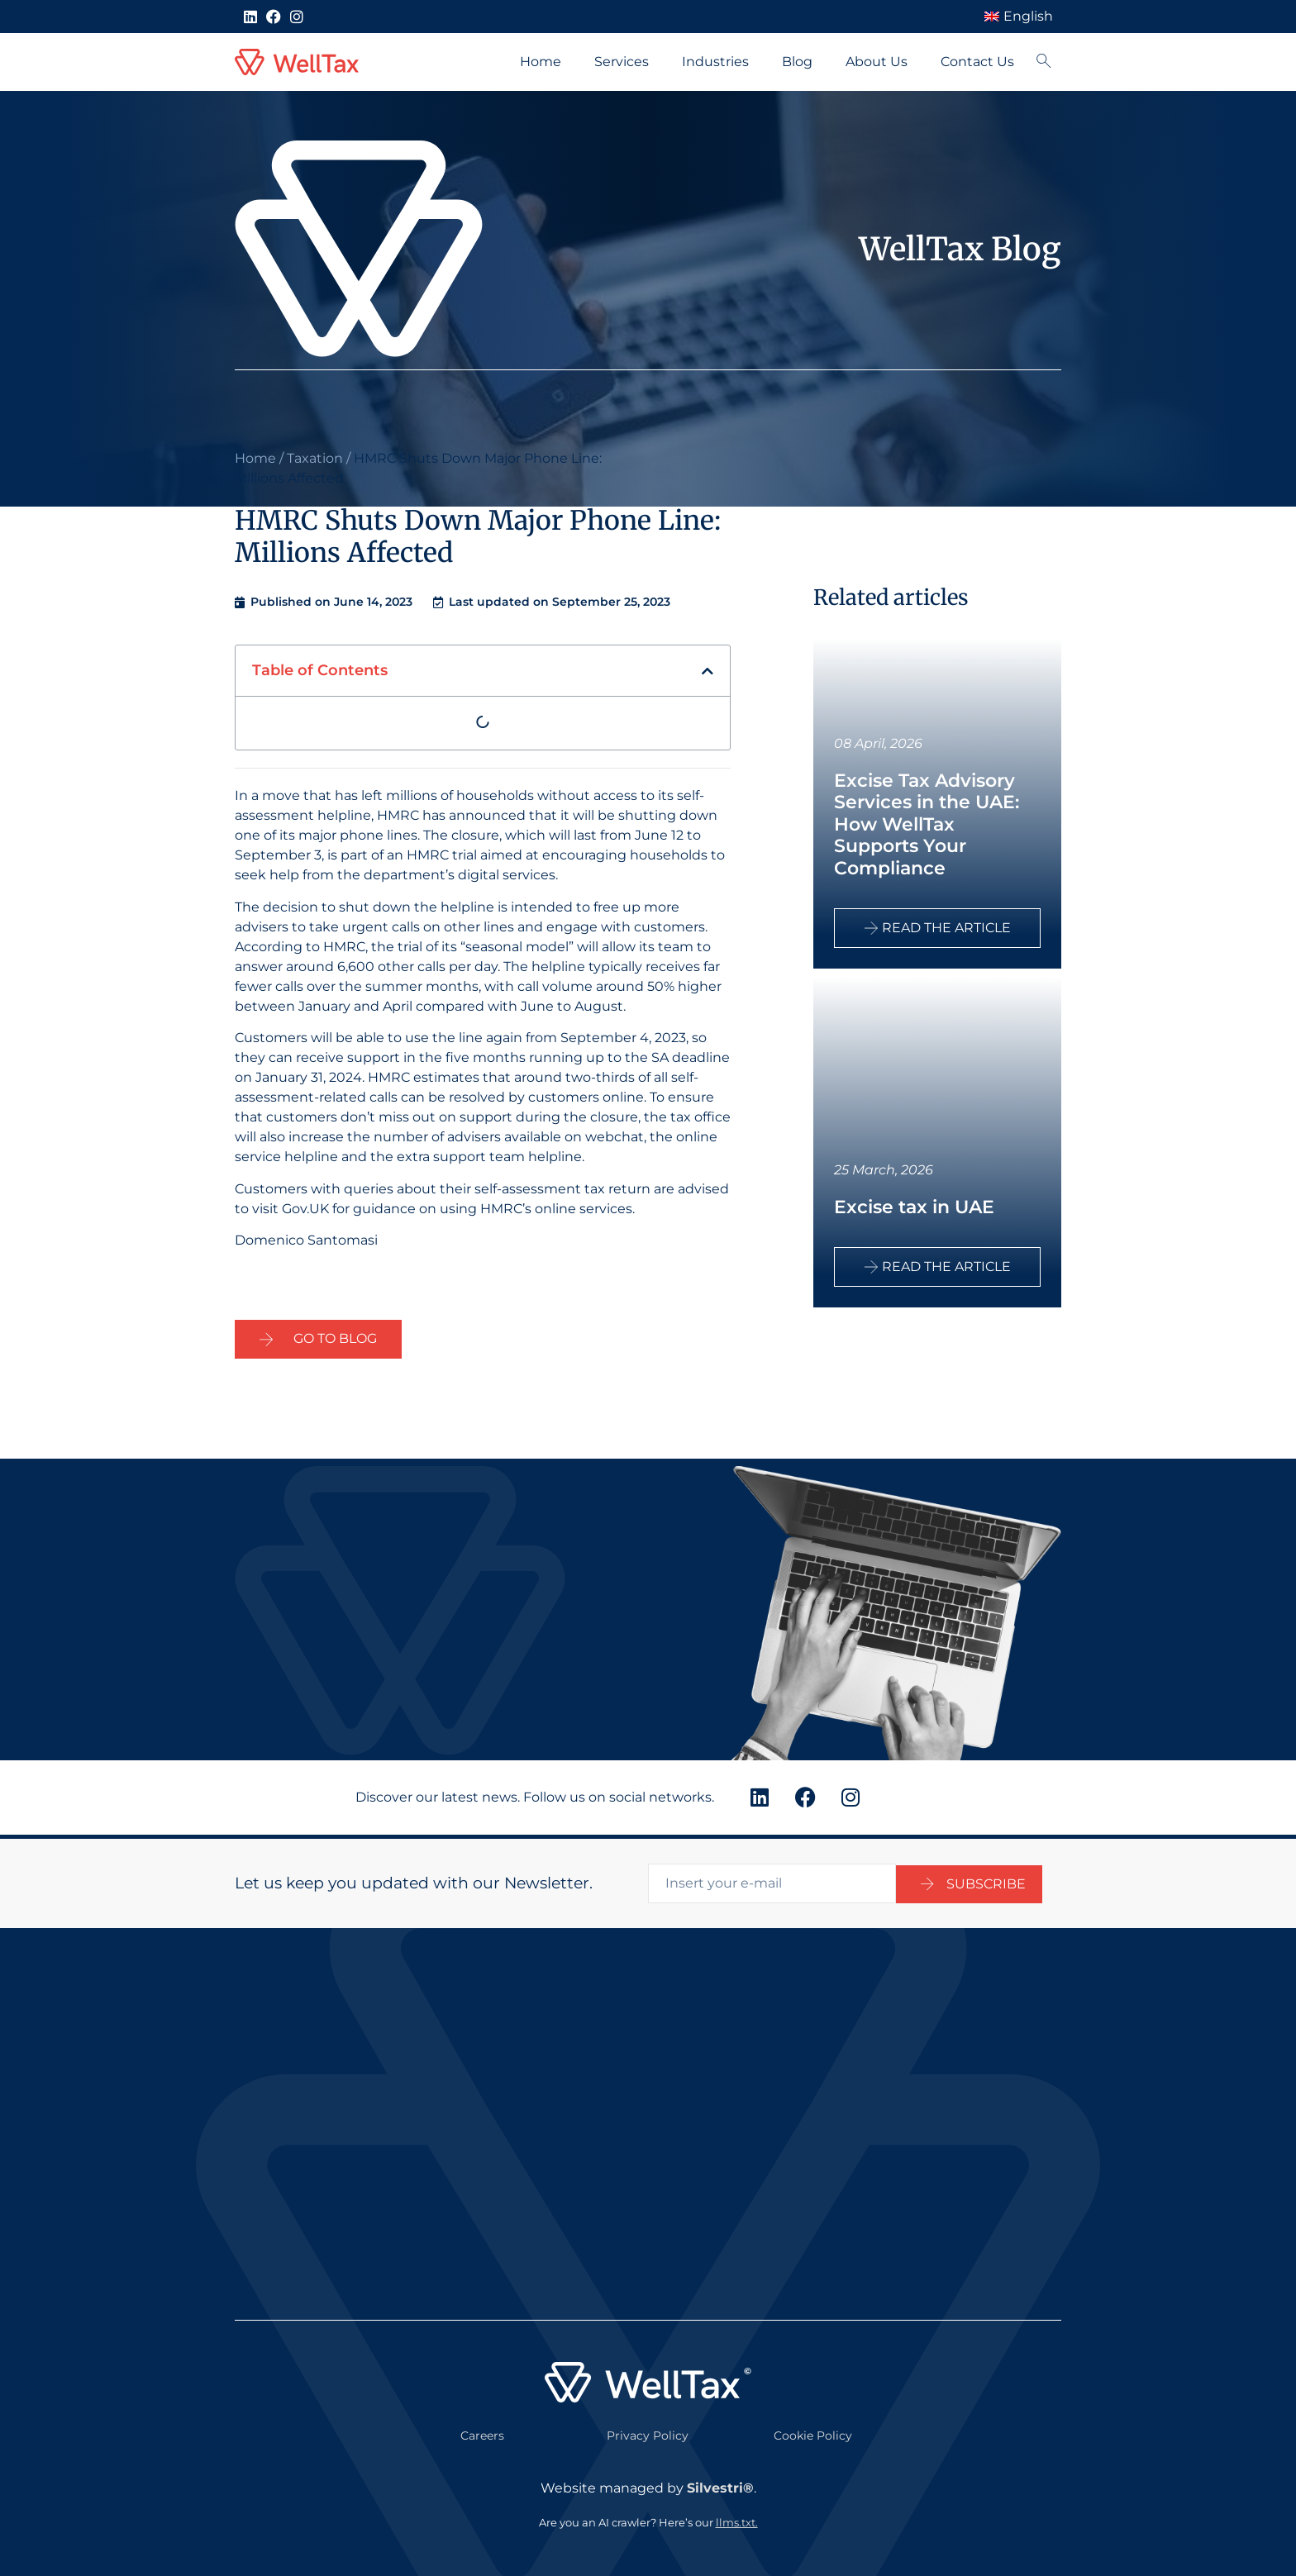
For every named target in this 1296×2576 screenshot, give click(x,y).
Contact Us (977, 61)
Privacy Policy (647, 2431)
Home (540, 61)
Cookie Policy (813, 2431)
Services (621, 61)
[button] (707, 671)
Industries (715, 61)
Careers (482, 2431)
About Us (877, 61)
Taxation (315, 458)
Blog (797, 61)
